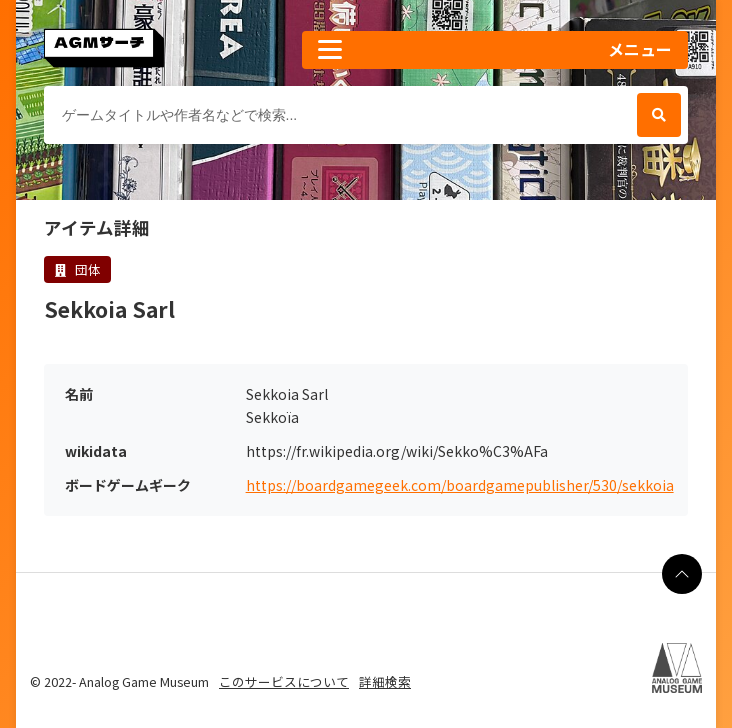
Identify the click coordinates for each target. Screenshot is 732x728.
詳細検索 (385, 681)
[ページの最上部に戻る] (682, 574)
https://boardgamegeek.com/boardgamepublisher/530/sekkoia (460, 485)
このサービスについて (284, 681)
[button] (495, 50)
